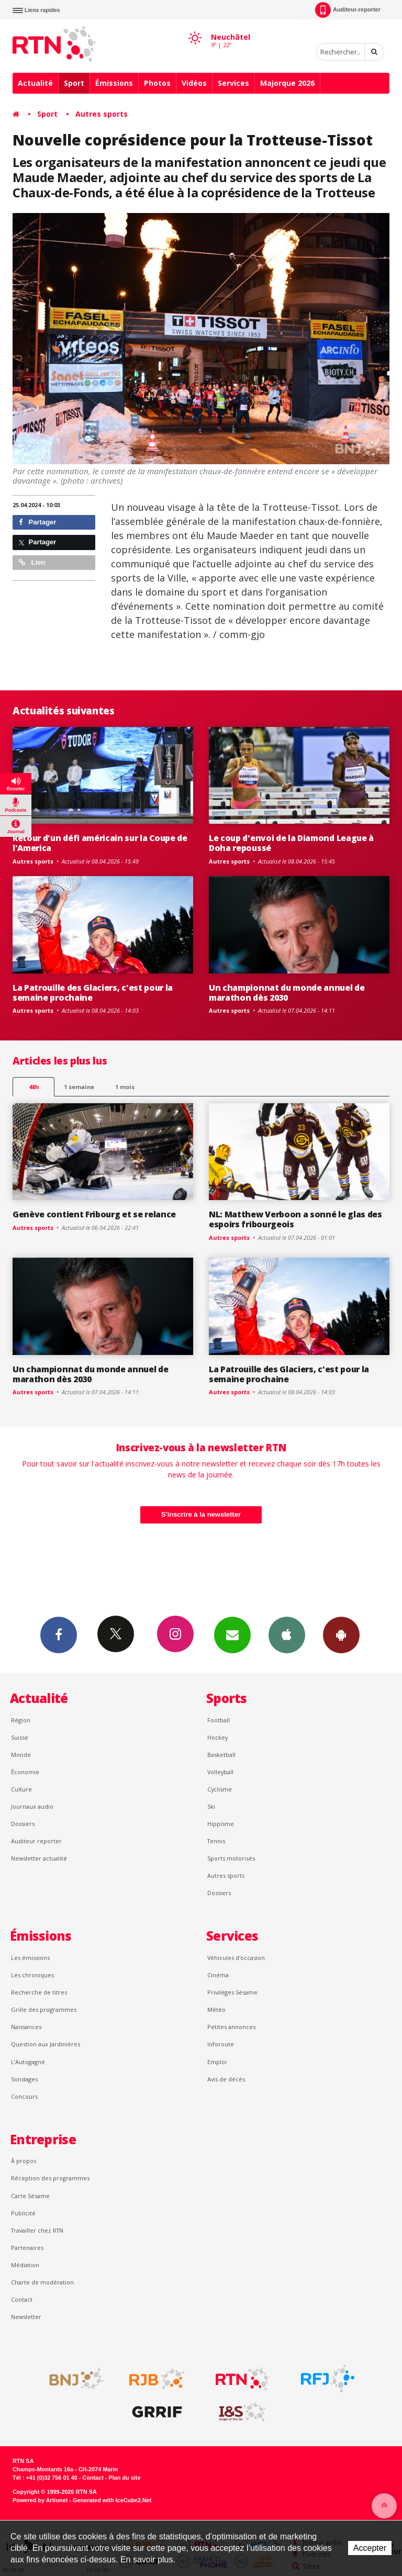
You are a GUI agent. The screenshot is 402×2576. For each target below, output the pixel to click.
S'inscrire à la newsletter (201, 1514)
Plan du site (124, 2477)
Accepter (369, 2548)
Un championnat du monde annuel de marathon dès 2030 (287, 992)
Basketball (221, 1754)
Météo (216, 2009)
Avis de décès (226, 2079)
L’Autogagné (28, 2061)
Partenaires (27, 2247)
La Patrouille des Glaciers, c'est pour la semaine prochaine (93, 992)
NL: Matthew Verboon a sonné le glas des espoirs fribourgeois (295, 1219)
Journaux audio (32, 1806)
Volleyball (220, 1771)
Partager (37, 522)
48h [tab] (34, 1087)
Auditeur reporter (36, 1841)
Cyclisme (219, 1789)
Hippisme (220, 1823)
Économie (25, 1771)
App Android (341, 1634)
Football (218, 1720)
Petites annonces (231, 2026)
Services (233, 83)
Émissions (114, 83)
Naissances (26, 2026)
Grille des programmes (43, 2009)
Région (20, 1720)
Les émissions (30, 1957)
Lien (32, 562)
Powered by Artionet (40, 2500)
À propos (23, 2160)
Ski (211, 1806)
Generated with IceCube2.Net (112, 2500)
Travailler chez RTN (37, 2230)
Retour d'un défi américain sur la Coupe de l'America (100, 843)
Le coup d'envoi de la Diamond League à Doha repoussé (291, 843)
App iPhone (287, 1634)
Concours (24, 2096)
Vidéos (194, 83)
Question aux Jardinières (45, 2044)
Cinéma (218, 1975)
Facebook (58, 1634)
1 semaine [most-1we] (79, 1087)
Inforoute (220, 2044)
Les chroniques (32, 1975)
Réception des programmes (50, 2178)
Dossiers (23, 1823)
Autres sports (101, 114)
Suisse (19, 1737)
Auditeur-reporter (348, 10)
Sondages (24, 2079)
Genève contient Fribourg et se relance (94, 1214)
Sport (74, 83)
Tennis (216, 1841)
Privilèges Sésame (232, 1992)
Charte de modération (42, 2282)
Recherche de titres (39, 1992)
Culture (21, 1789)
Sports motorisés (231, 1858)
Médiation (25, 2264)
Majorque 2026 (287, 83)
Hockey (217, 1737)
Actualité (35, 83)
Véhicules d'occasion (236, 1957)
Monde (21, 1754)
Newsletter (26, 2316)
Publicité (23, 2213)
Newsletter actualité (39, 1858)
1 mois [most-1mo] (125, 1087)
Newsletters (232, 1634)
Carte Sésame (30, 2195)
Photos (157, 83)
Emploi (217, 2061)
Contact (21, 2299)
